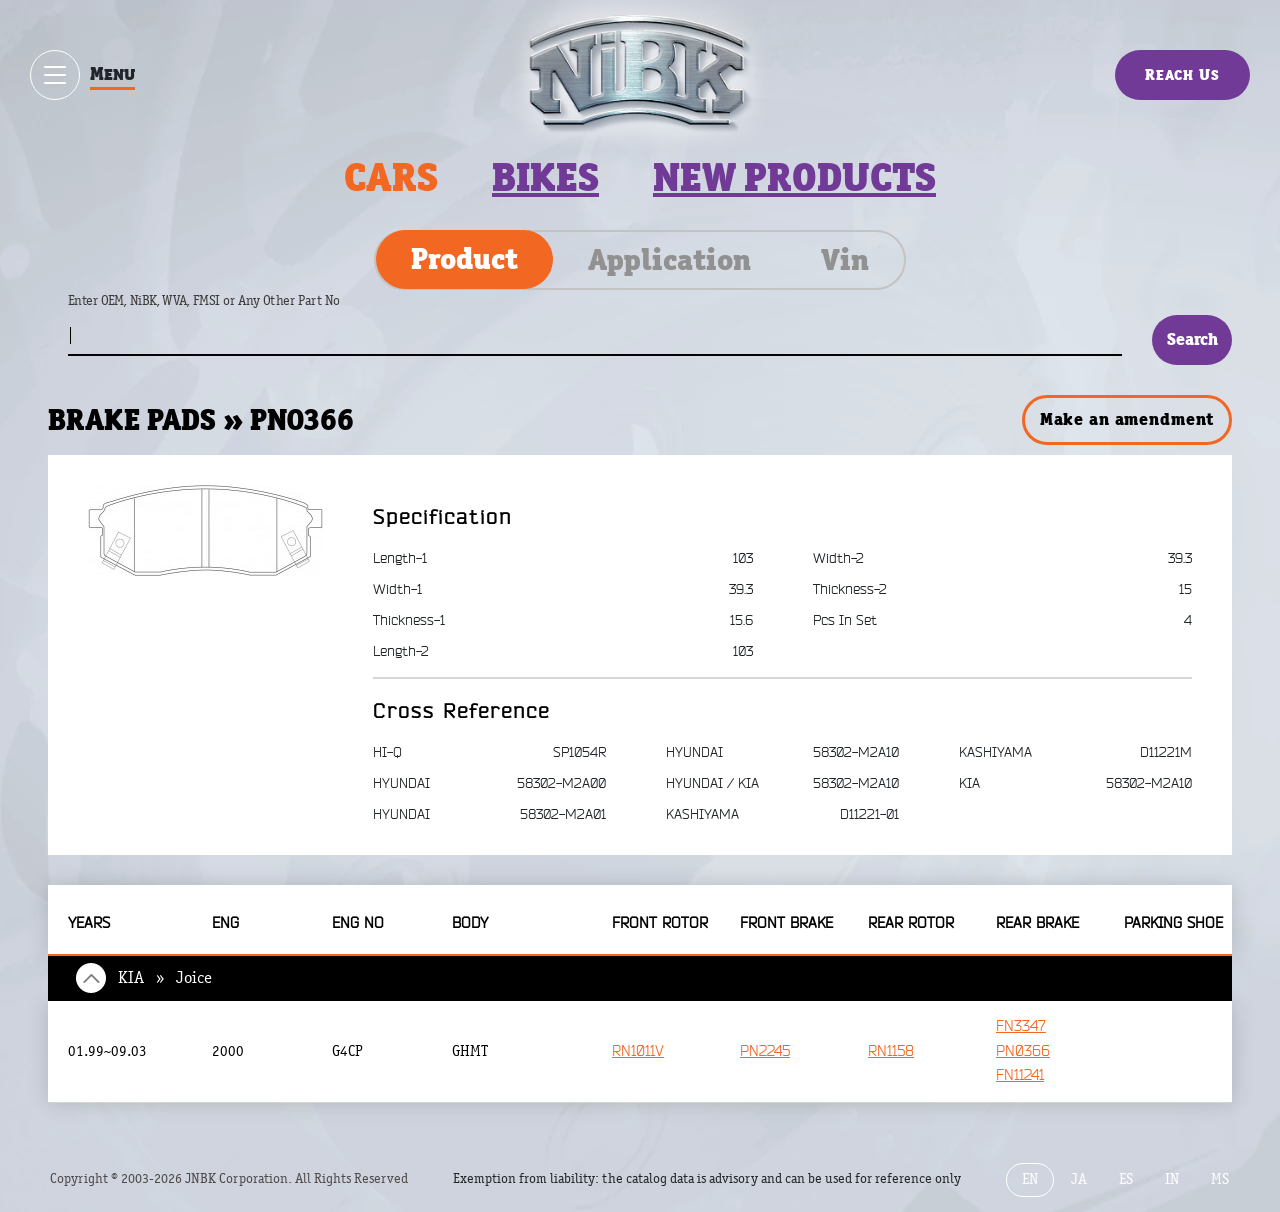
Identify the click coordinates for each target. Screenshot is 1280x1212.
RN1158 (891, 1051)
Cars (391, 177)
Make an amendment (1127, 419)
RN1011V (638, 1051)
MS (1220, 1179)
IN (1172, 1179)
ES (1126, 1179)
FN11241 (1020, 1075)
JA (1079, 1179)
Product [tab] (464, 259)
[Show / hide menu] (55, 75)
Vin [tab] (845, 260)
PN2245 (765, 1051)
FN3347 (1021, 1026)
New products (794, 177)
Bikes (545, 177)
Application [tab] (669, 260)
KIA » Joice (165, 978)
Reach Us (1182, 74)
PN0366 (1023, 1051)
